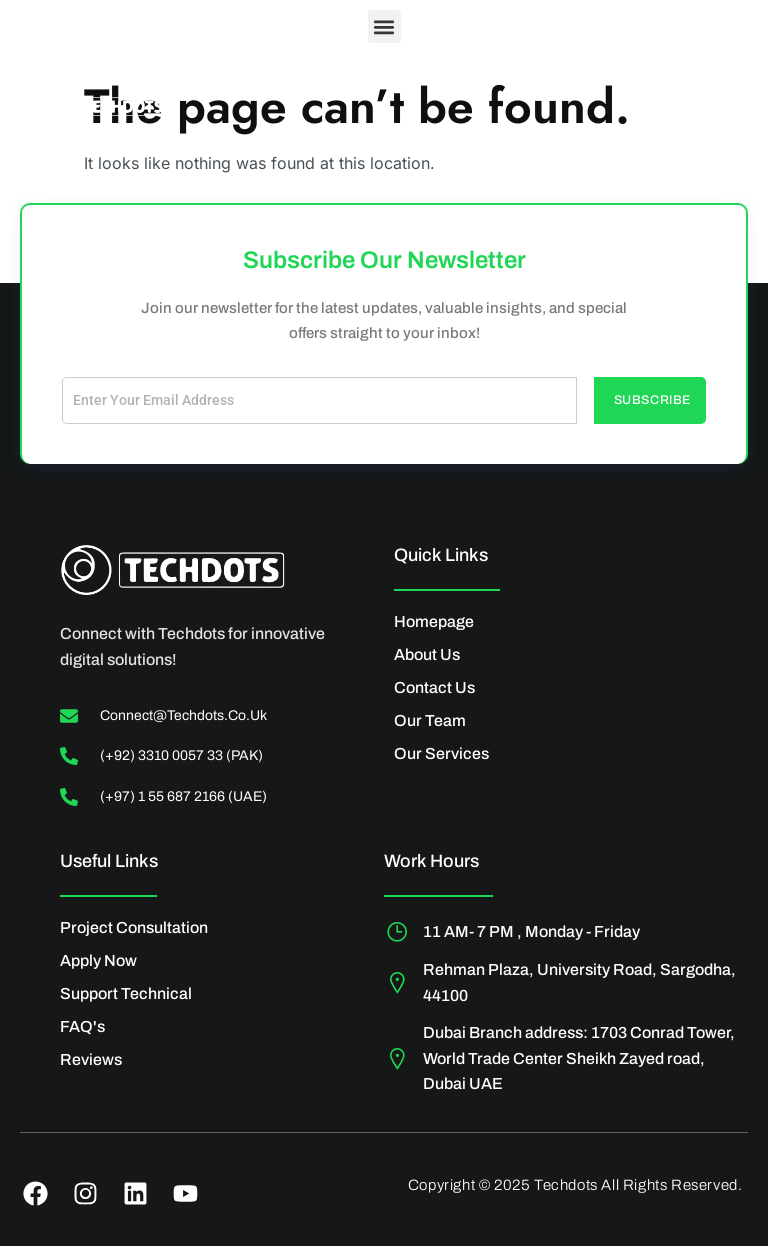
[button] (384, 26)
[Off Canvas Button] (703, 112)
